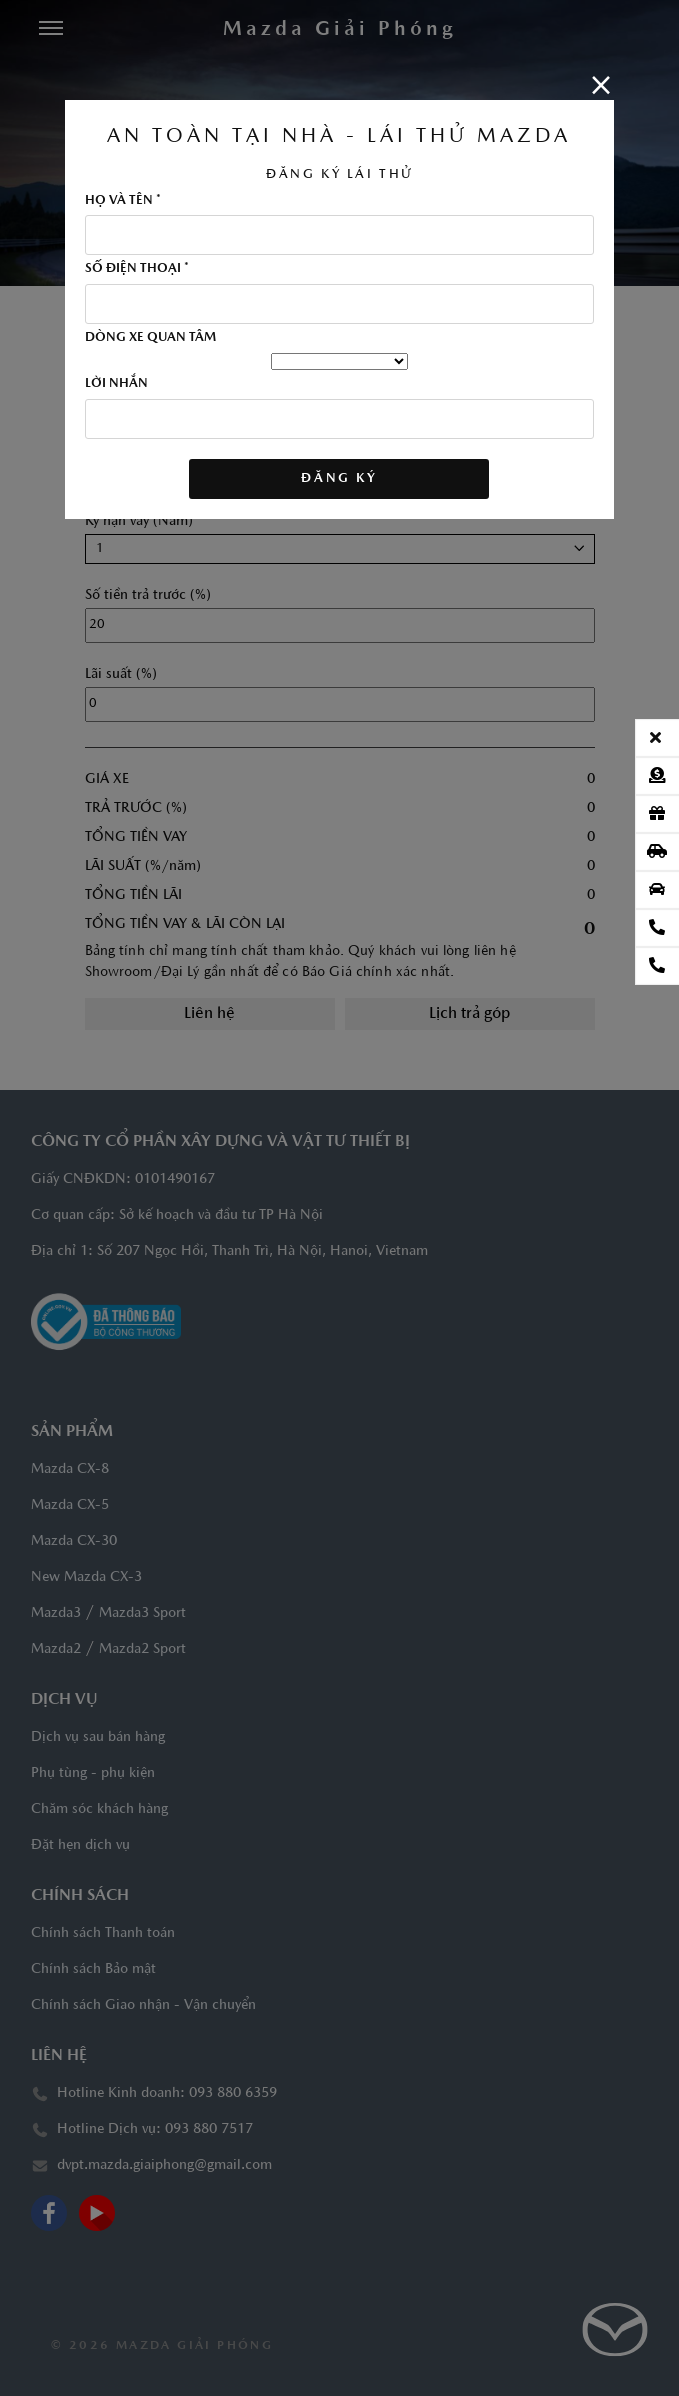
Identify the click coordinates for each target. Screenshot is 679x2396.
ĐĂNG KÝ (339, 478)
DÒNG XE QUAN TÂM (150, 338)
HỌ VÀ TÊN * (123, 201)
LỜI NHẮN (116, 384)
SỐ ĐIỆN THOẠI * (137, 269)
